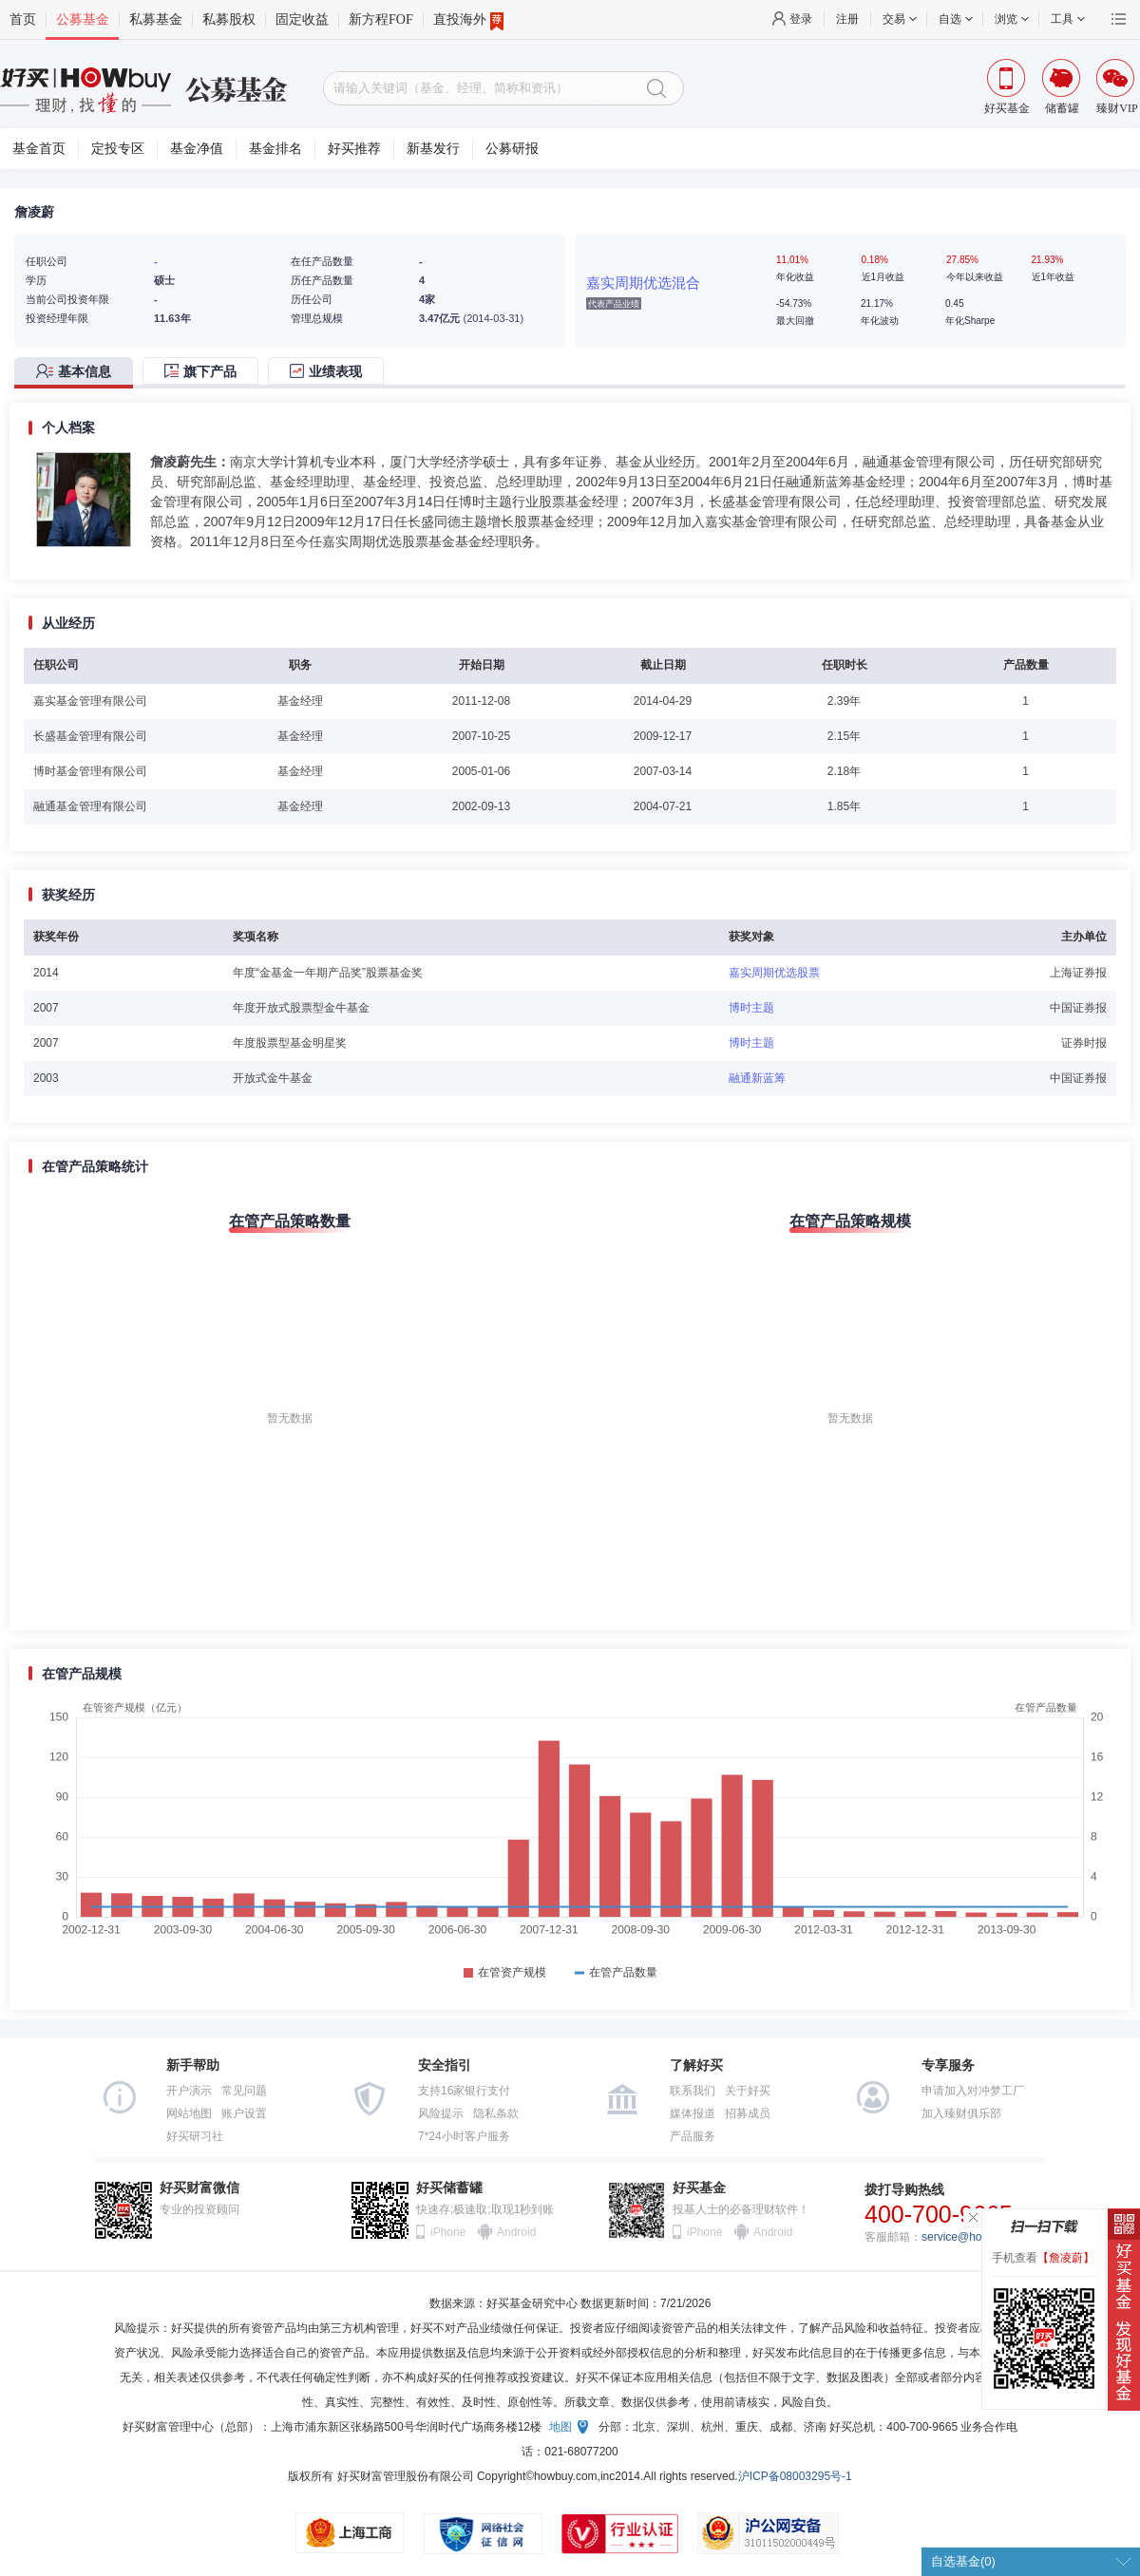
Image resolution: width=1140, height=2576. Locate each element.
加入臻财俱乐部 (961, 2113)
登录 (800, 19)
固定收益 (302, 19)
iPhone (448, 2232)
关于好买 (747, 2090)
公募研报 (512, 149)
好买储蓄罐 (449, 2188)
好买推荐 (354, 149)
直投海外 (468, 20)
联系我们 (692, 2090)
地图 (560, 2427)
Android (516, 2232)
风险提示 (441, 2113)
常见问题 (244, 2090)
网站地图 (189, 2113)
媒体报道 (692, 2113)
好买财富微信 (199, 2188)
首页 (23, 19)
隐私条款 (496, 2113)
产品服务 (692, 2136)
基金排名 (275, 149)
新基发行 (433, 149)
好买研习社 (194, 2136)
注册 (847, 19)
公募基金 (82, 19)
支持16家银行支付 (464, 2090)
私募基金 (155, 19)
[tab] (78, 372)
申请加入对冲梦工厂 (973, 2090)
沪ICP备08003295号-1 (795, 2476)
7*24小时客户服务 (464, 2136)
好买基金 (699, 2188)
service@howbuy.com (977, 2237)
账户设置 (244, 2113)
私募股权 (229, 19)
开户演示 (189, 2090)
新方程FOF (381, 19)
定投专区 (117, 149)
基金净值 (196, 149)
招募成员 (747, 2113)
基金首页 (39, 149)
